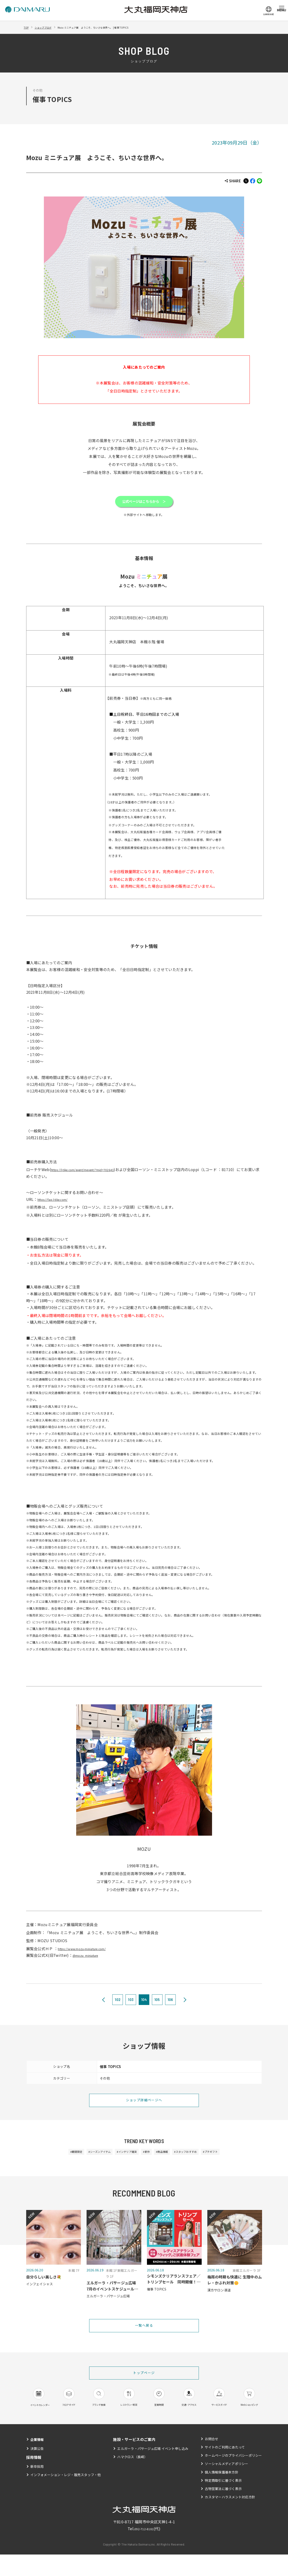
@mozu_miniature (90, 1962)
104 (144, 2006)
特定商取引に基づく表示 (223, 2501)
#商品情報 (168, 2160)
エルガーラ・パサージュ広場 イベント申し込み (153, 2470)
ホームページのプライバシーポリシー (233, 2477)
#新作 (147, 2160)
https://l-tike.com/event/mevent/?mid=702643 (94, 1176)
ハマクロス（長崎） (132, 2478)
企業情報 (38, 2461)
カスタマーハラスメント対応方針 (230, 2518)
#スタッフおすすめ (199, 2160)
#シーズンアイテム (85, 2160)
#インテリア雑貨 (121, 2160)
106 (170, 2006)
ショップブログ (48, 27)
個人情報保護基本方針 (221, 2493)
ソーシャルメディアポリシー (226, 2485)
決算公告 (37, 2470)
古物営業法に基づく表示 (223, 2510)
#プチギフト (232, 2160)
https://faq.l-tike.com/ (58, 1206)
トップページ (144, 2383)
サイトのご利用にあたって (225, 2468)
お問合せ (211, 2460)
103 (131, 2006)
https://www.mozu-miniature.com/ (90, 1955)
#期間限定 (54, 2160)
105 (157, 2006)
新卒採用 (37, 2488)
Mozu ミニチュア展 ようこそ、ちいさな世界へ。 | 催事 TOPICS (116, 27)
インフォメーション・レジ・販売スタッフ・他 (65, 2496)
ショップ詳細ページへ (144, 2107)
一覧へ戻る (144, 2335)
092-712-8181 (144, 2550)
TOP (27, 27)
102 (117, 2006)
